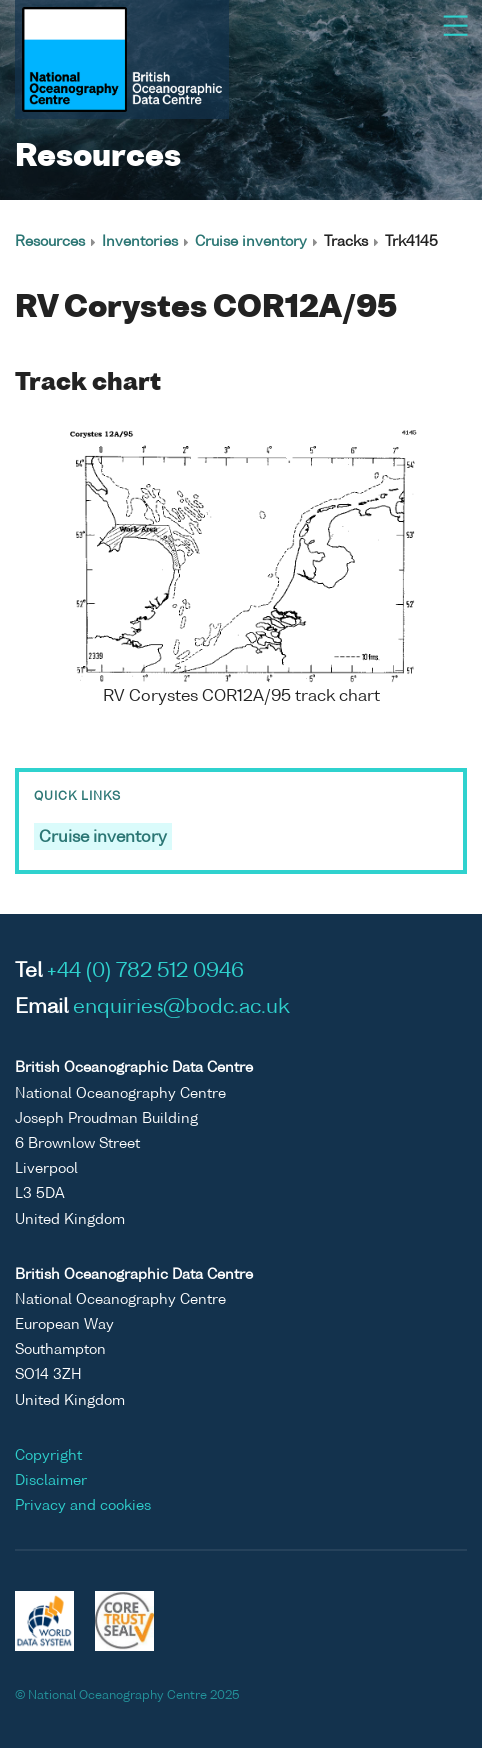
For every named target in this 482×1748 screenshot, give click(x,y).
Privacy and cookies (83, 1506)
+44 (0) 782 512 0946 (145, 972)
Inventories (140, 242)
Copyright (48, 1456)
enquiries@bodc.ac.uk (181, 1008)
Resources (50, 242)
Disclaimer (51, 1481)
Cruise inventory (251, 242)
